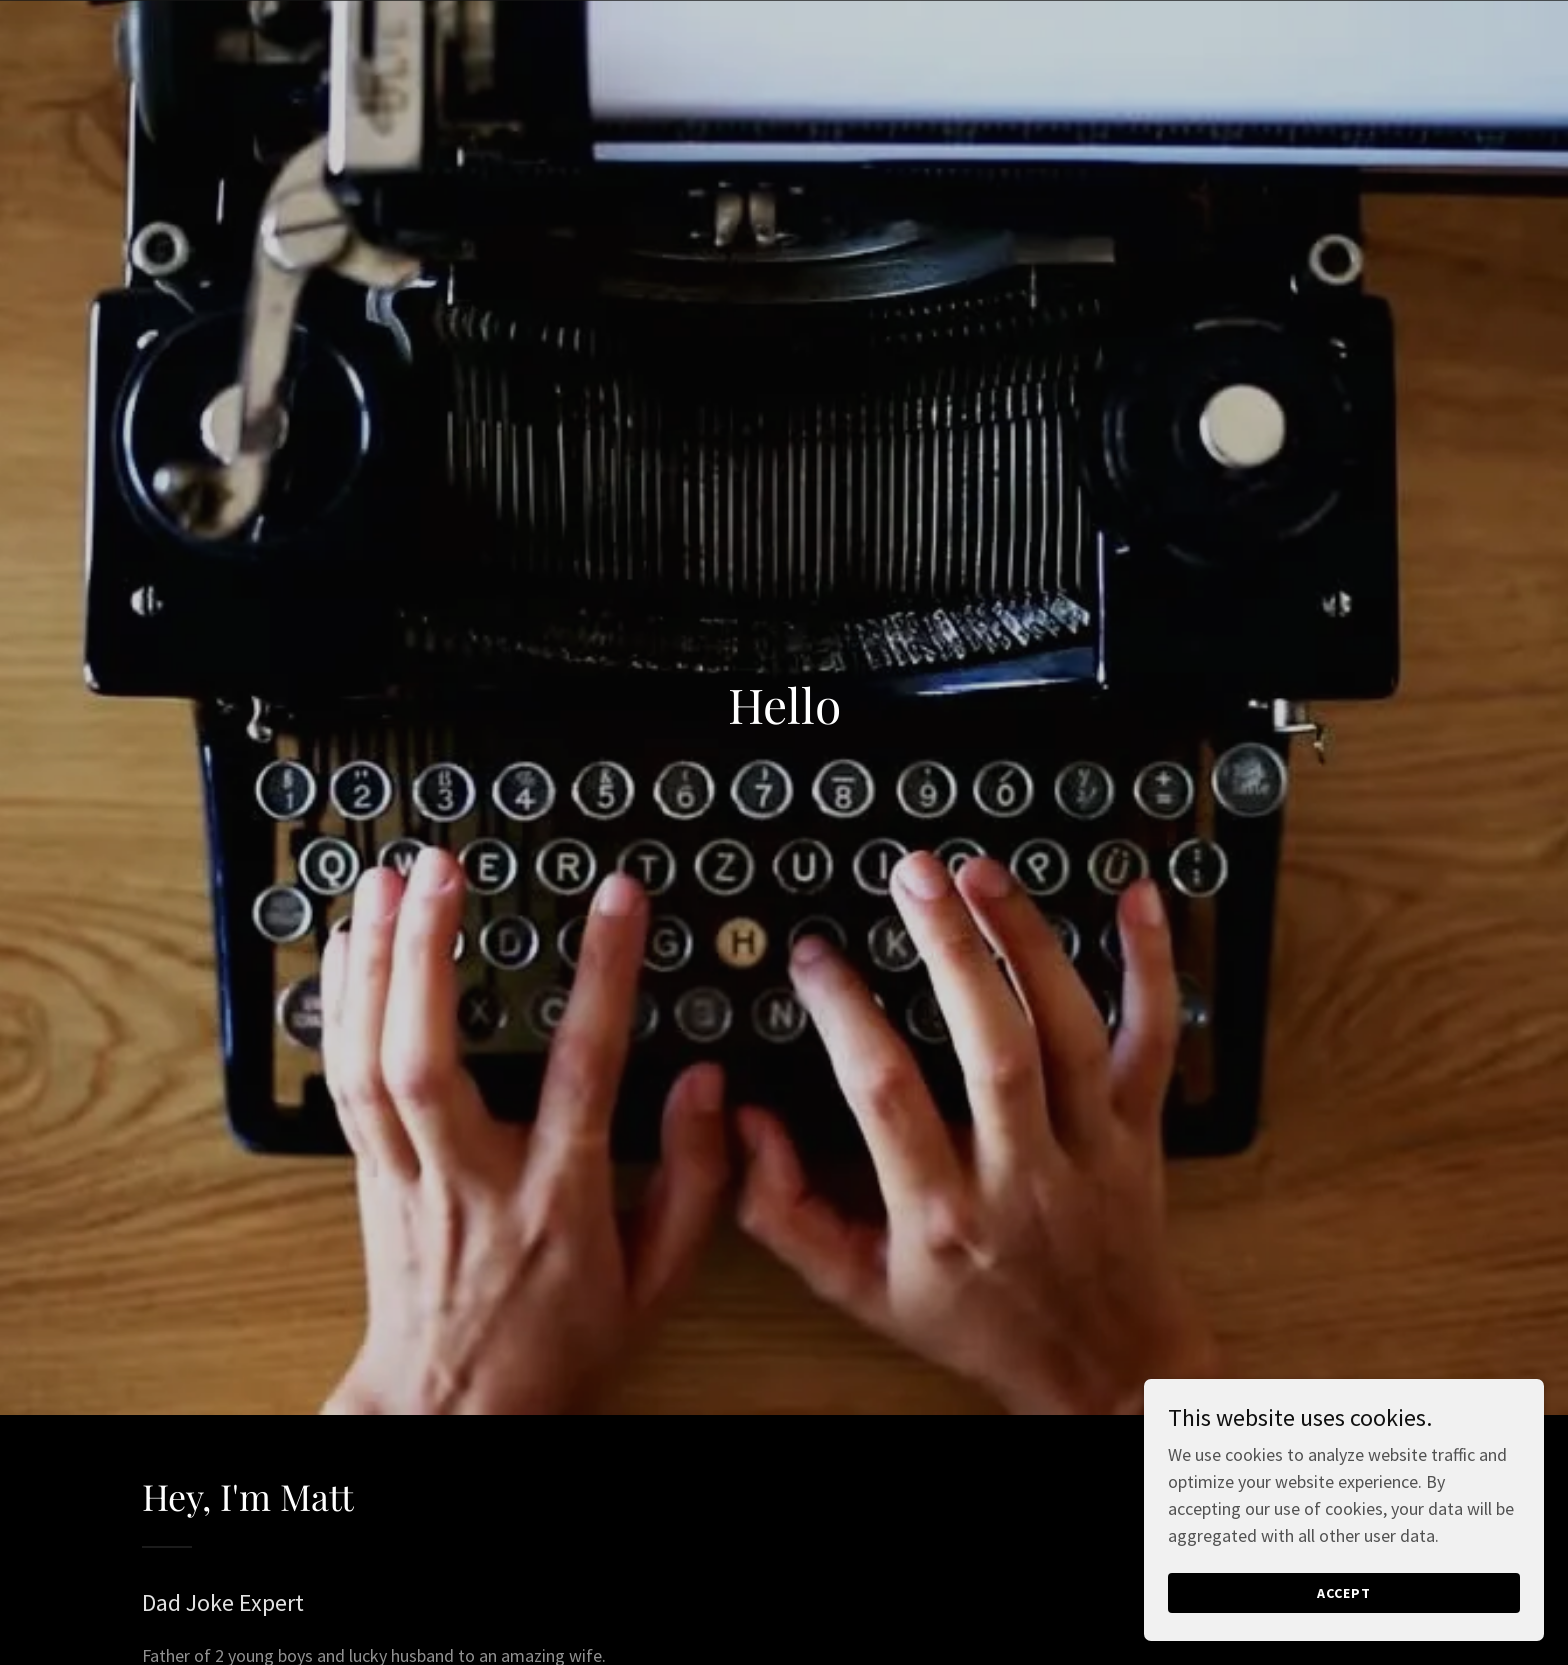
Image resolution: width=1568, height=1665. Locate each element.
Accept (1344, 1593)
